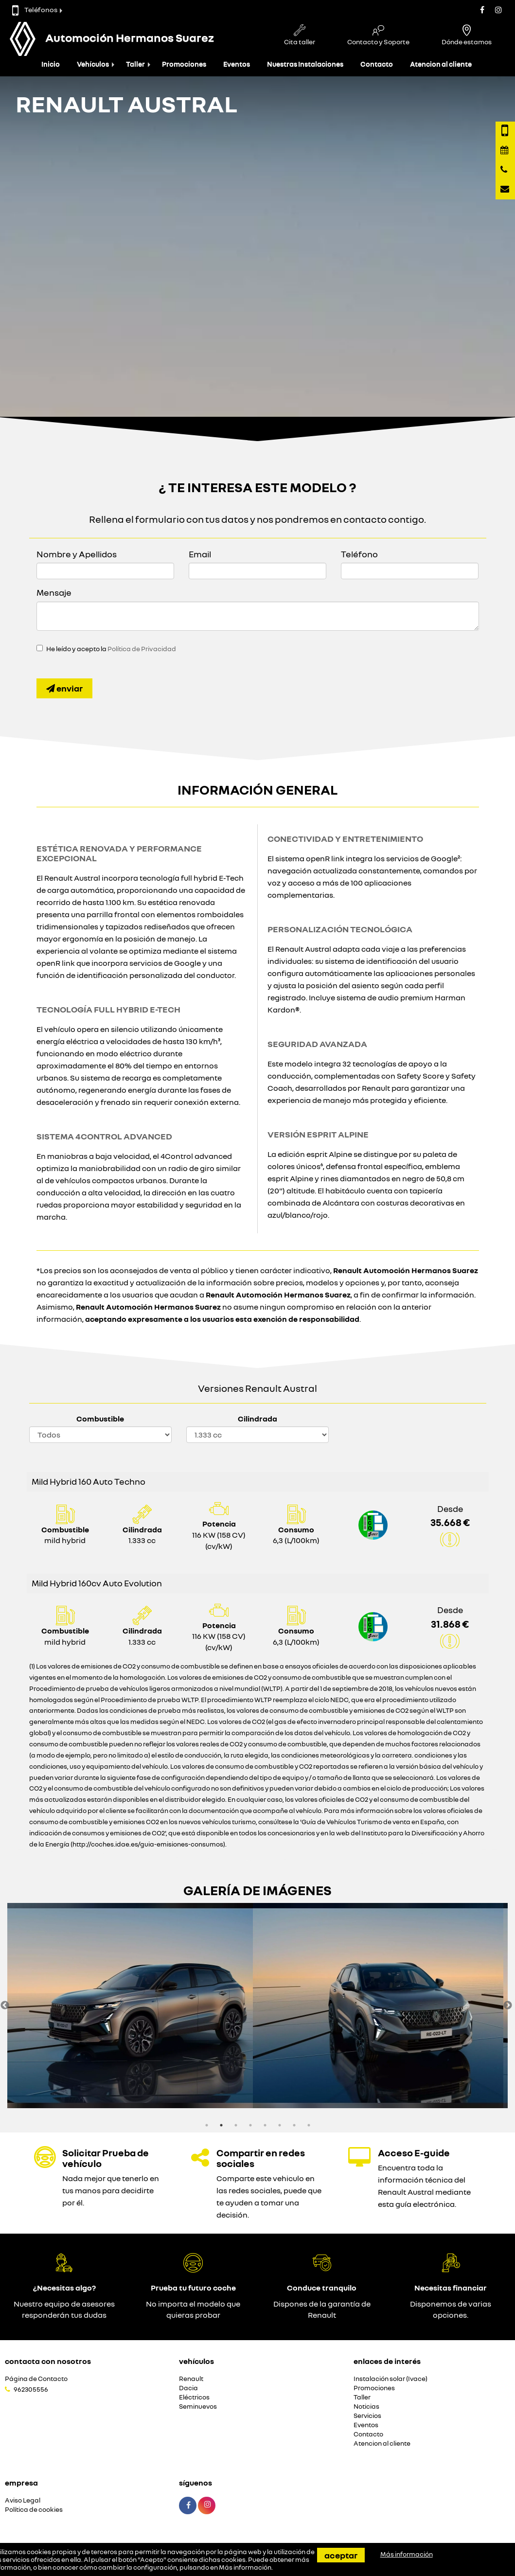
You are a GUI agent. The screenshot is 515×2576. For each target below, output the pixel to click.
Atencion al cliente (441, 64)
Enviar (64, 688)
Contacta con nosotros (48, 2361)
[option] (132, 2005)
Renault (191, 2378)
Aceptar (340, 2555)
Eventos (236, 64)
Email (200, 554)
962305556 (31, 2389)
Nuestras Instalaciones (305, 64)
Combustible (100, 1418)
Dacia (188, 2388)
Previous (5, 2005)
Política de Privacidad (141, 649)
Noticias (366, 2406)
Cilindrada (257, 1418)
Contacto (376, 64)
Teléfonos (34, 9)
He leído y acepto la (111, 649)
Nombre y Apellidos (76, 554)
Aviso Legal (22, 2500)
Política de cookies (34, 2509)
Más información (245, 2567)
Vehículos (93, 64)
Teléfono (359, 554)
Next (508, 2005)
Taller (135, 64)
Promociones (184, 64)
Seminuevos (198, 2406)
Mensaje (53, 592)
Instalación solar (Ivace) (390, 2378)
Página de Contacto (36, 2378)
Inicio (50, 64)
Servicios (367, 2415)
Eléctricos (194, 2397)
